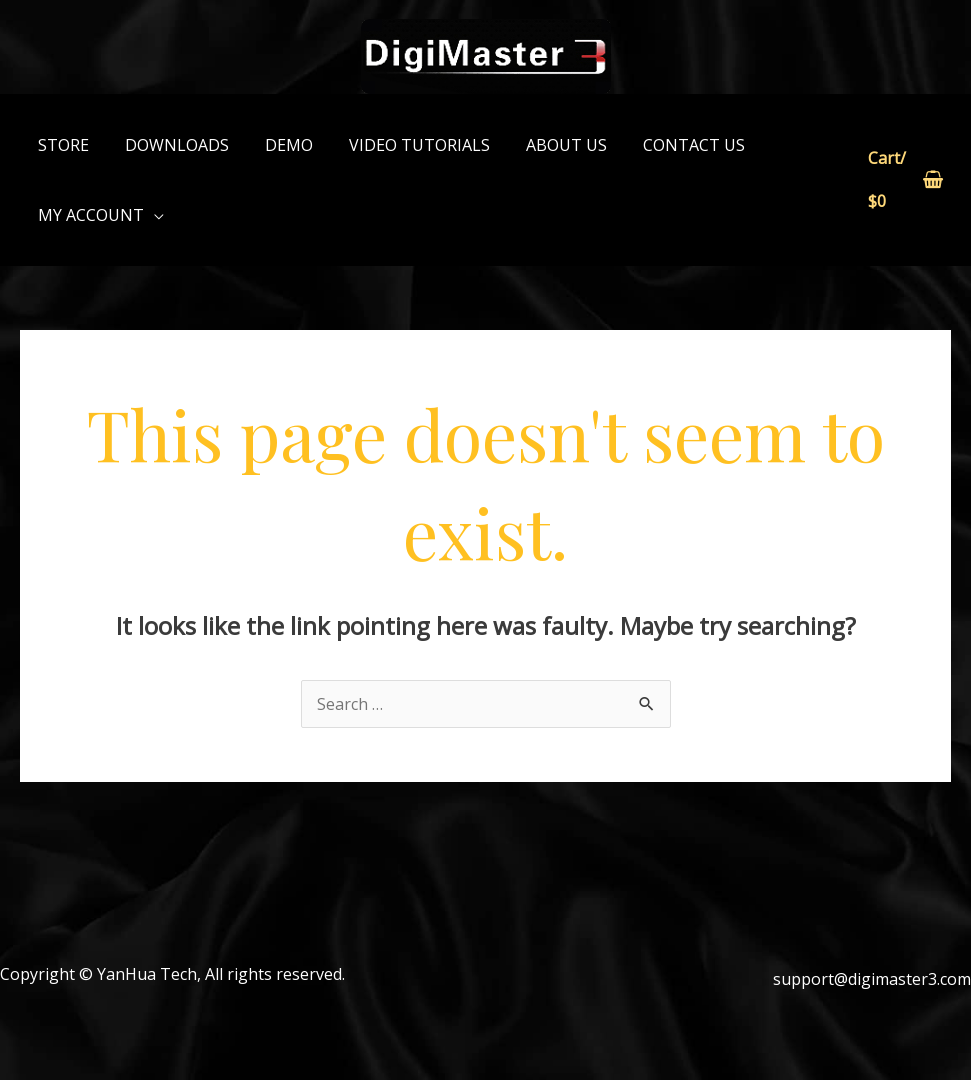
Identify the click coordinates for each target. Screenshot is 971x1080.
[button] (99, 215)
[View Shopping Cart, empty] (904, 180)
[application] (152, 215)
